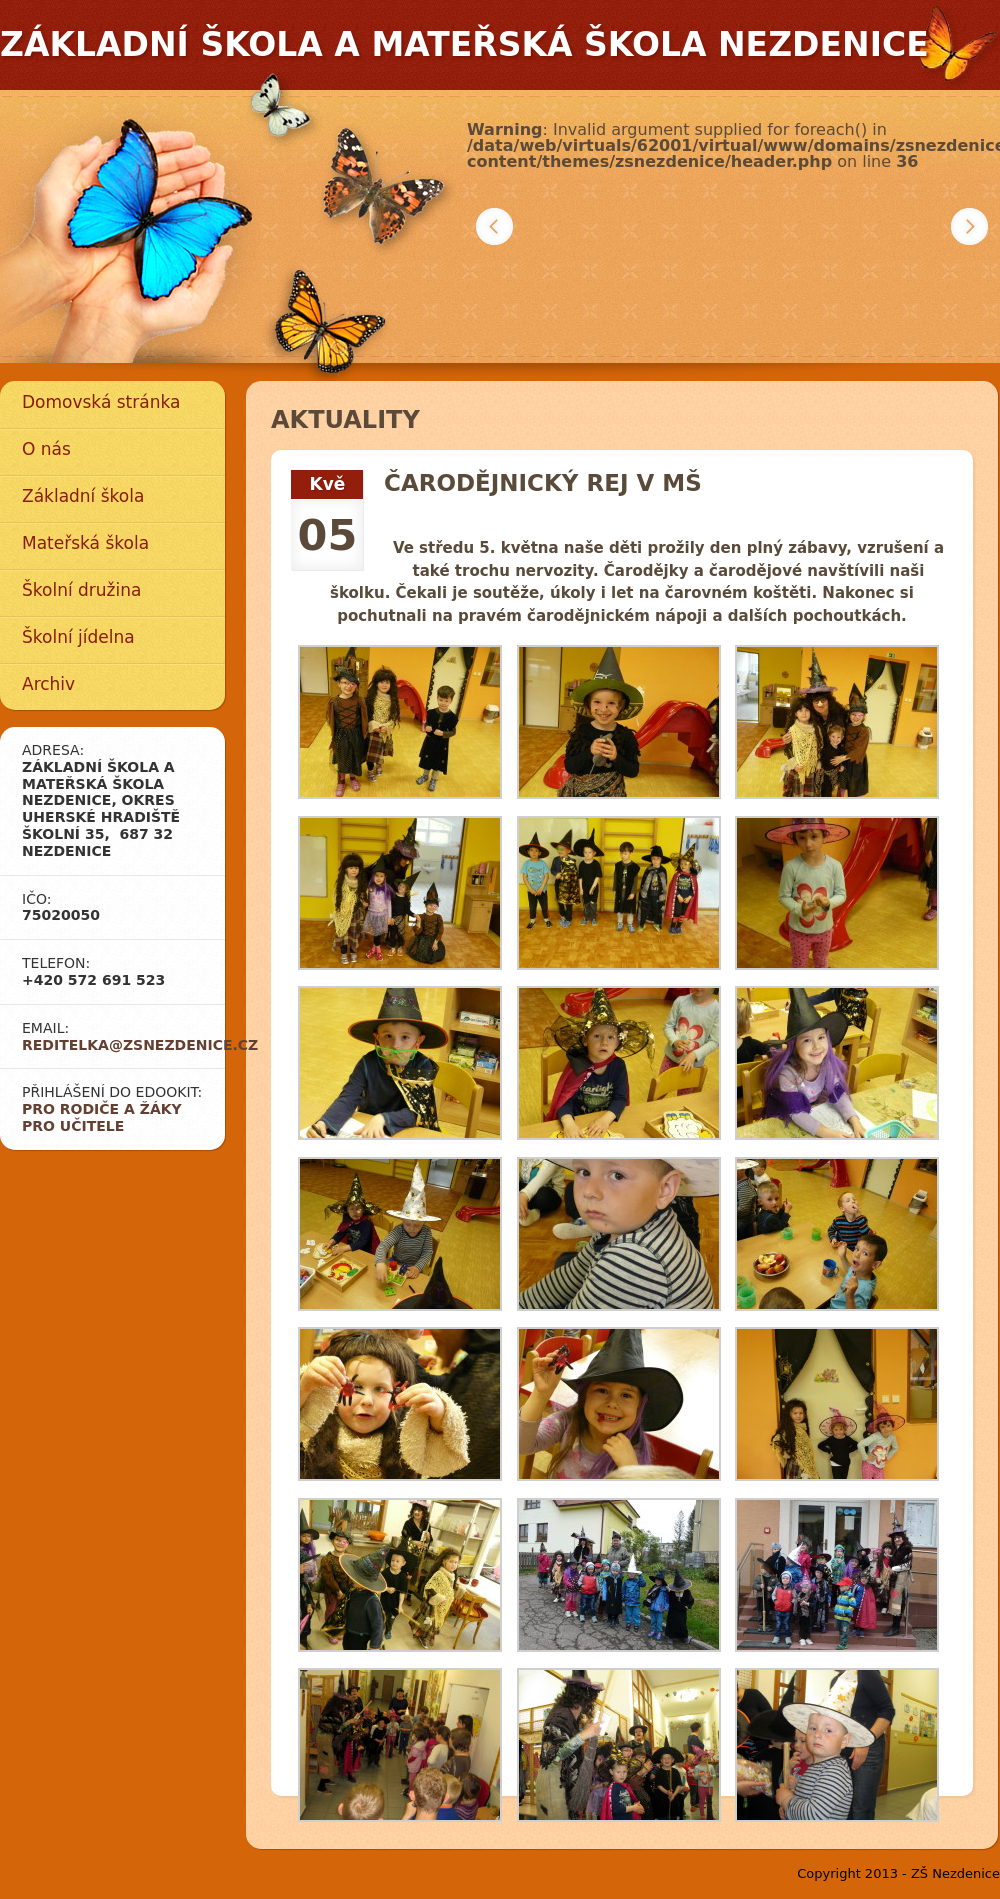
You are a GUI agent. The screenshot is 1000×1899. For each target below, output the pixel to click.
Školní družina (81, 590)
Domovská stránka (101, 402)
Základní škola (83, 496)
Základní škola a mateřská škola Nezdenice (464, 44)
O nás (46, 449)
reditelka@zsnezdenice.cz (140, 1045)
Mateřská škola (85, 543)
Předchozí (494, 226)
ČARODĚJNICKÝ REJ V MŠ (543, 483)
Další (969, 226)
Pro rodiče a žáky (102, 1109)
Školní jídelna (78, 637)
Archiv (48, 684)
